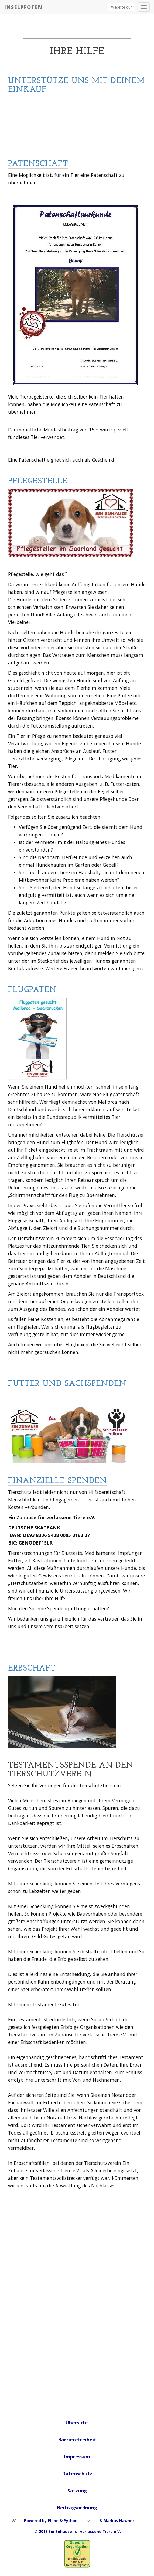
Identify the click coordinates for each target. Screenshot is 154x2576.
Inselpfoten (23, 7)
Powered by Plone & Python (50, 2520)
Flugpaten (32, 990)
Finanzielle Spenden (57, 1481)
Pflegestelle (37, 481)
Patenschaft (38, 164)
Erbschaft (32, 1668)
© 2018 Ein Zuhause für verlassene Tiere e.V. (77, 2531)
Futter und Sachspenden (67, 1384)
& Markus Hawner (116, 2520)
